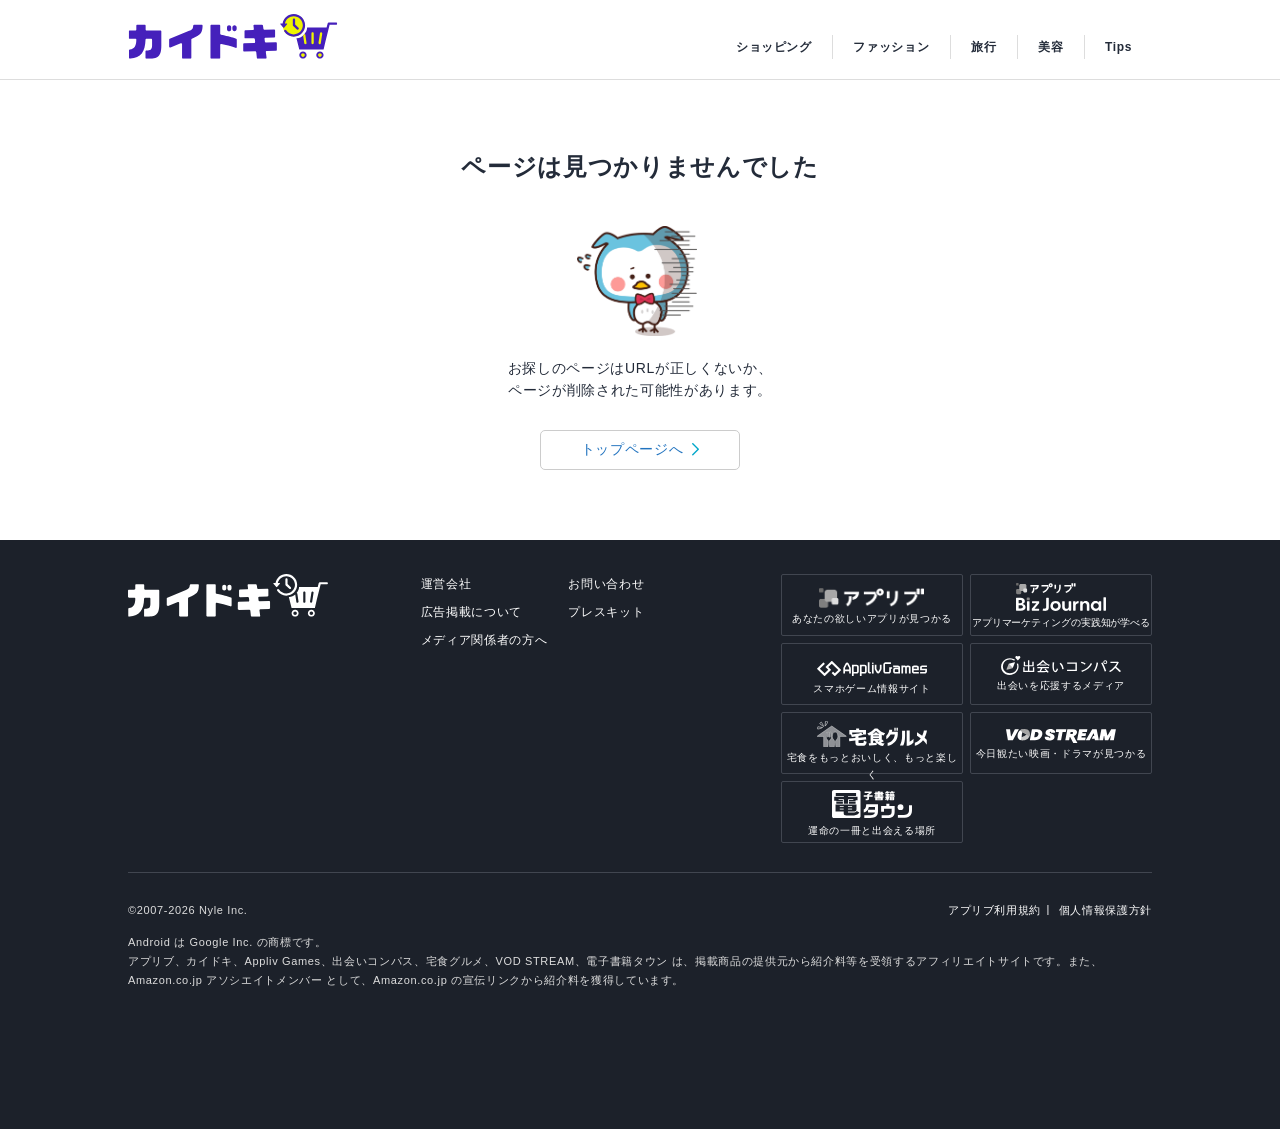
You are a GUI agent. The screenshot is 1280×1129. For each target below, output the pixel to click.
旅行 (983, 47)
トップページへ (632, 449)
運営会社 (446, 584)
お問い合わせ (606, 584)
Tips (1118, 47)
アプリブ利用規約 (994, 910)
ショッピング (774, 47)
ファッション (891, 47)
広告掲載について (471, 612)
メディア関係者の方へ (484, 640)
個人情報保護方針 (1105, 910)
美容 (1050, 47)
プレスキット (606, 612)
